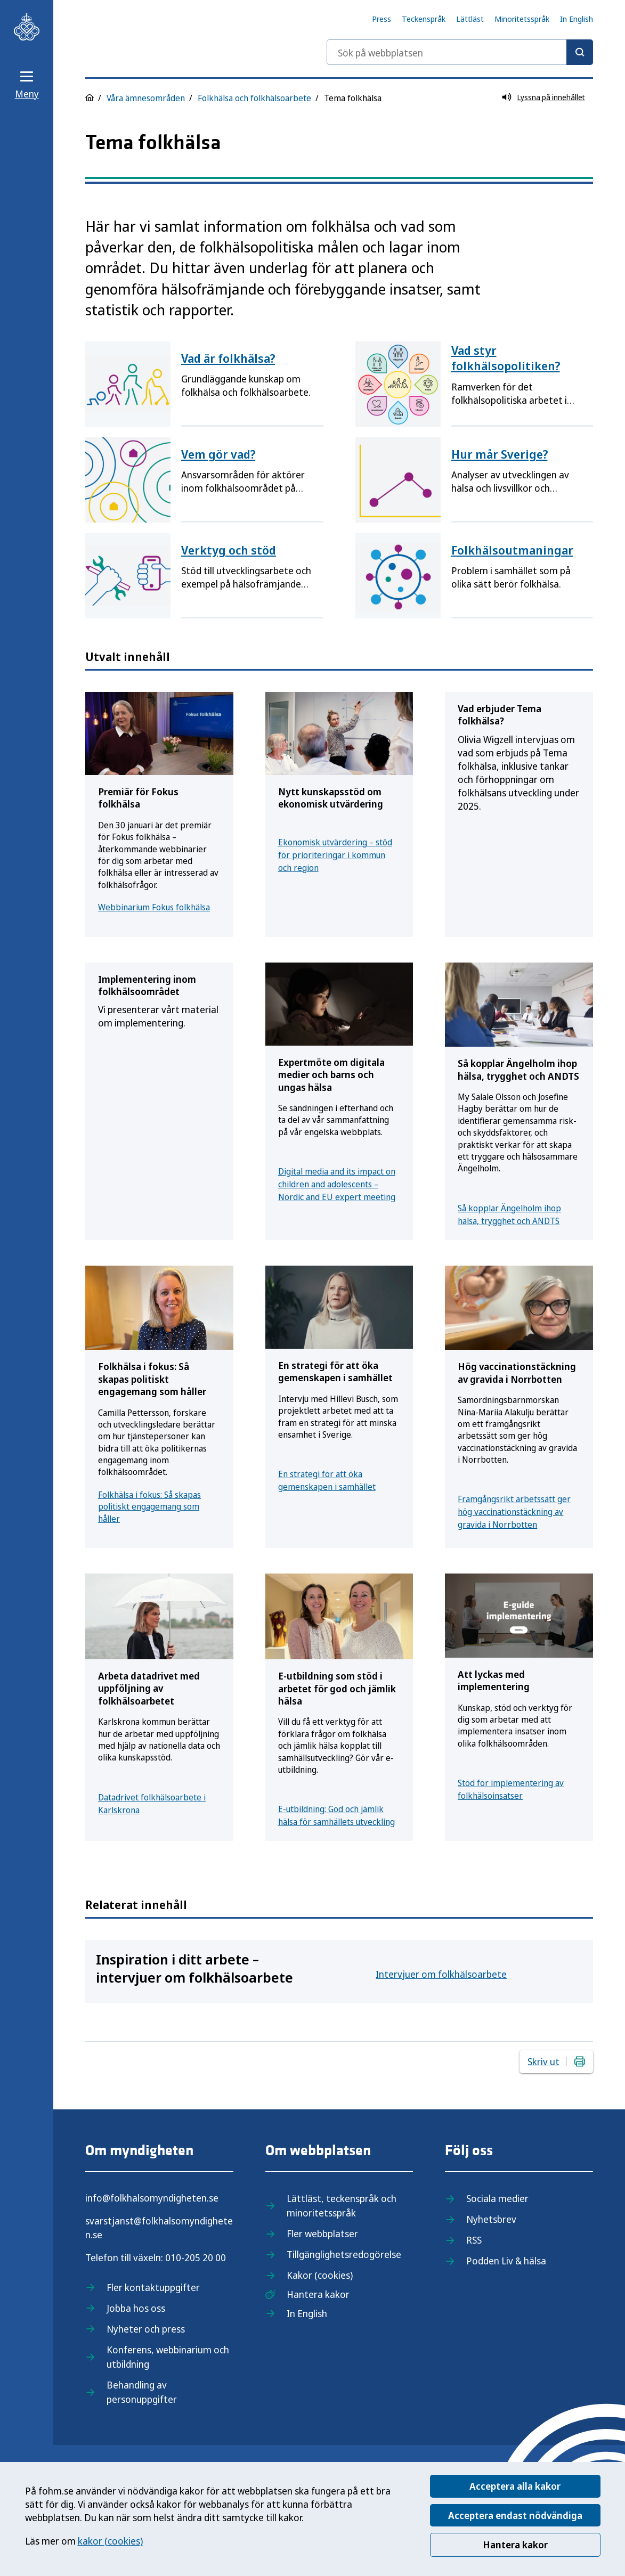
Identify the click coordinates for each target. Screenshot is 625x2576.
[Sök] (579, 52)
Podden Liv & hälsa (506, 2260)
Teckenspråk (423, 18)
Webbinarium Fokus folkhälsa (154, 907)
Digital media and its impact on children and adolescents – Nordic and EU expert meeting (336, 1184)
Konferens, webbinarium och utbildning (168, 2356)
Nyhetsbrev (491, 2219)
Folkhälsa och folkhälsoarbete (254, 98)
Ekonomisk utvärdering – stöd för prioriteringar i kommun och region (335, 855)
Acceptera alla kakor (515, 2486)
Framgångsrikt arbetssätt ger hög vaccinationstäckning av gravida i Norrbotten (514, 1511)
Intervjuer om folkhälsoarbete (441, 1974)
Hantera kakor (515, 2544)
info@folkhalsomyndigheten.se (151, 2197)
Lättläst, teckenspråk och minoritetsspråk (341, 2205)
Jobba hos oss (136, 2308)
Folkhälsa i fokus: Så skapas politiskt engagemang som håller (149, 1507)
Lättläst (470, 18)
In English (576, 18)
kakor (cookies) (110, 2540)
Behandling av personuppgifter (142, 2392)
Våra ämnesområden (146, 98)
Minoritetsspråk (521, 18)
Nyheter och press (146, 2328)
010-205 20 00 (195, 2257)
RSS (474, 2239)
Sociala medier (497, 2198)
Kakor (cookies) (320, 2275)
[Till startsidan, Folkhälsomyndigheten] (26, 26)
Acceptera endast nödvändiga (515, 2515)
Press (381, 18)
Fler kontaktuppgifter (153, 2287)
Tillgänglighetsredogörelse (344, 2254)
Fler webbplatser (322, 2233)
